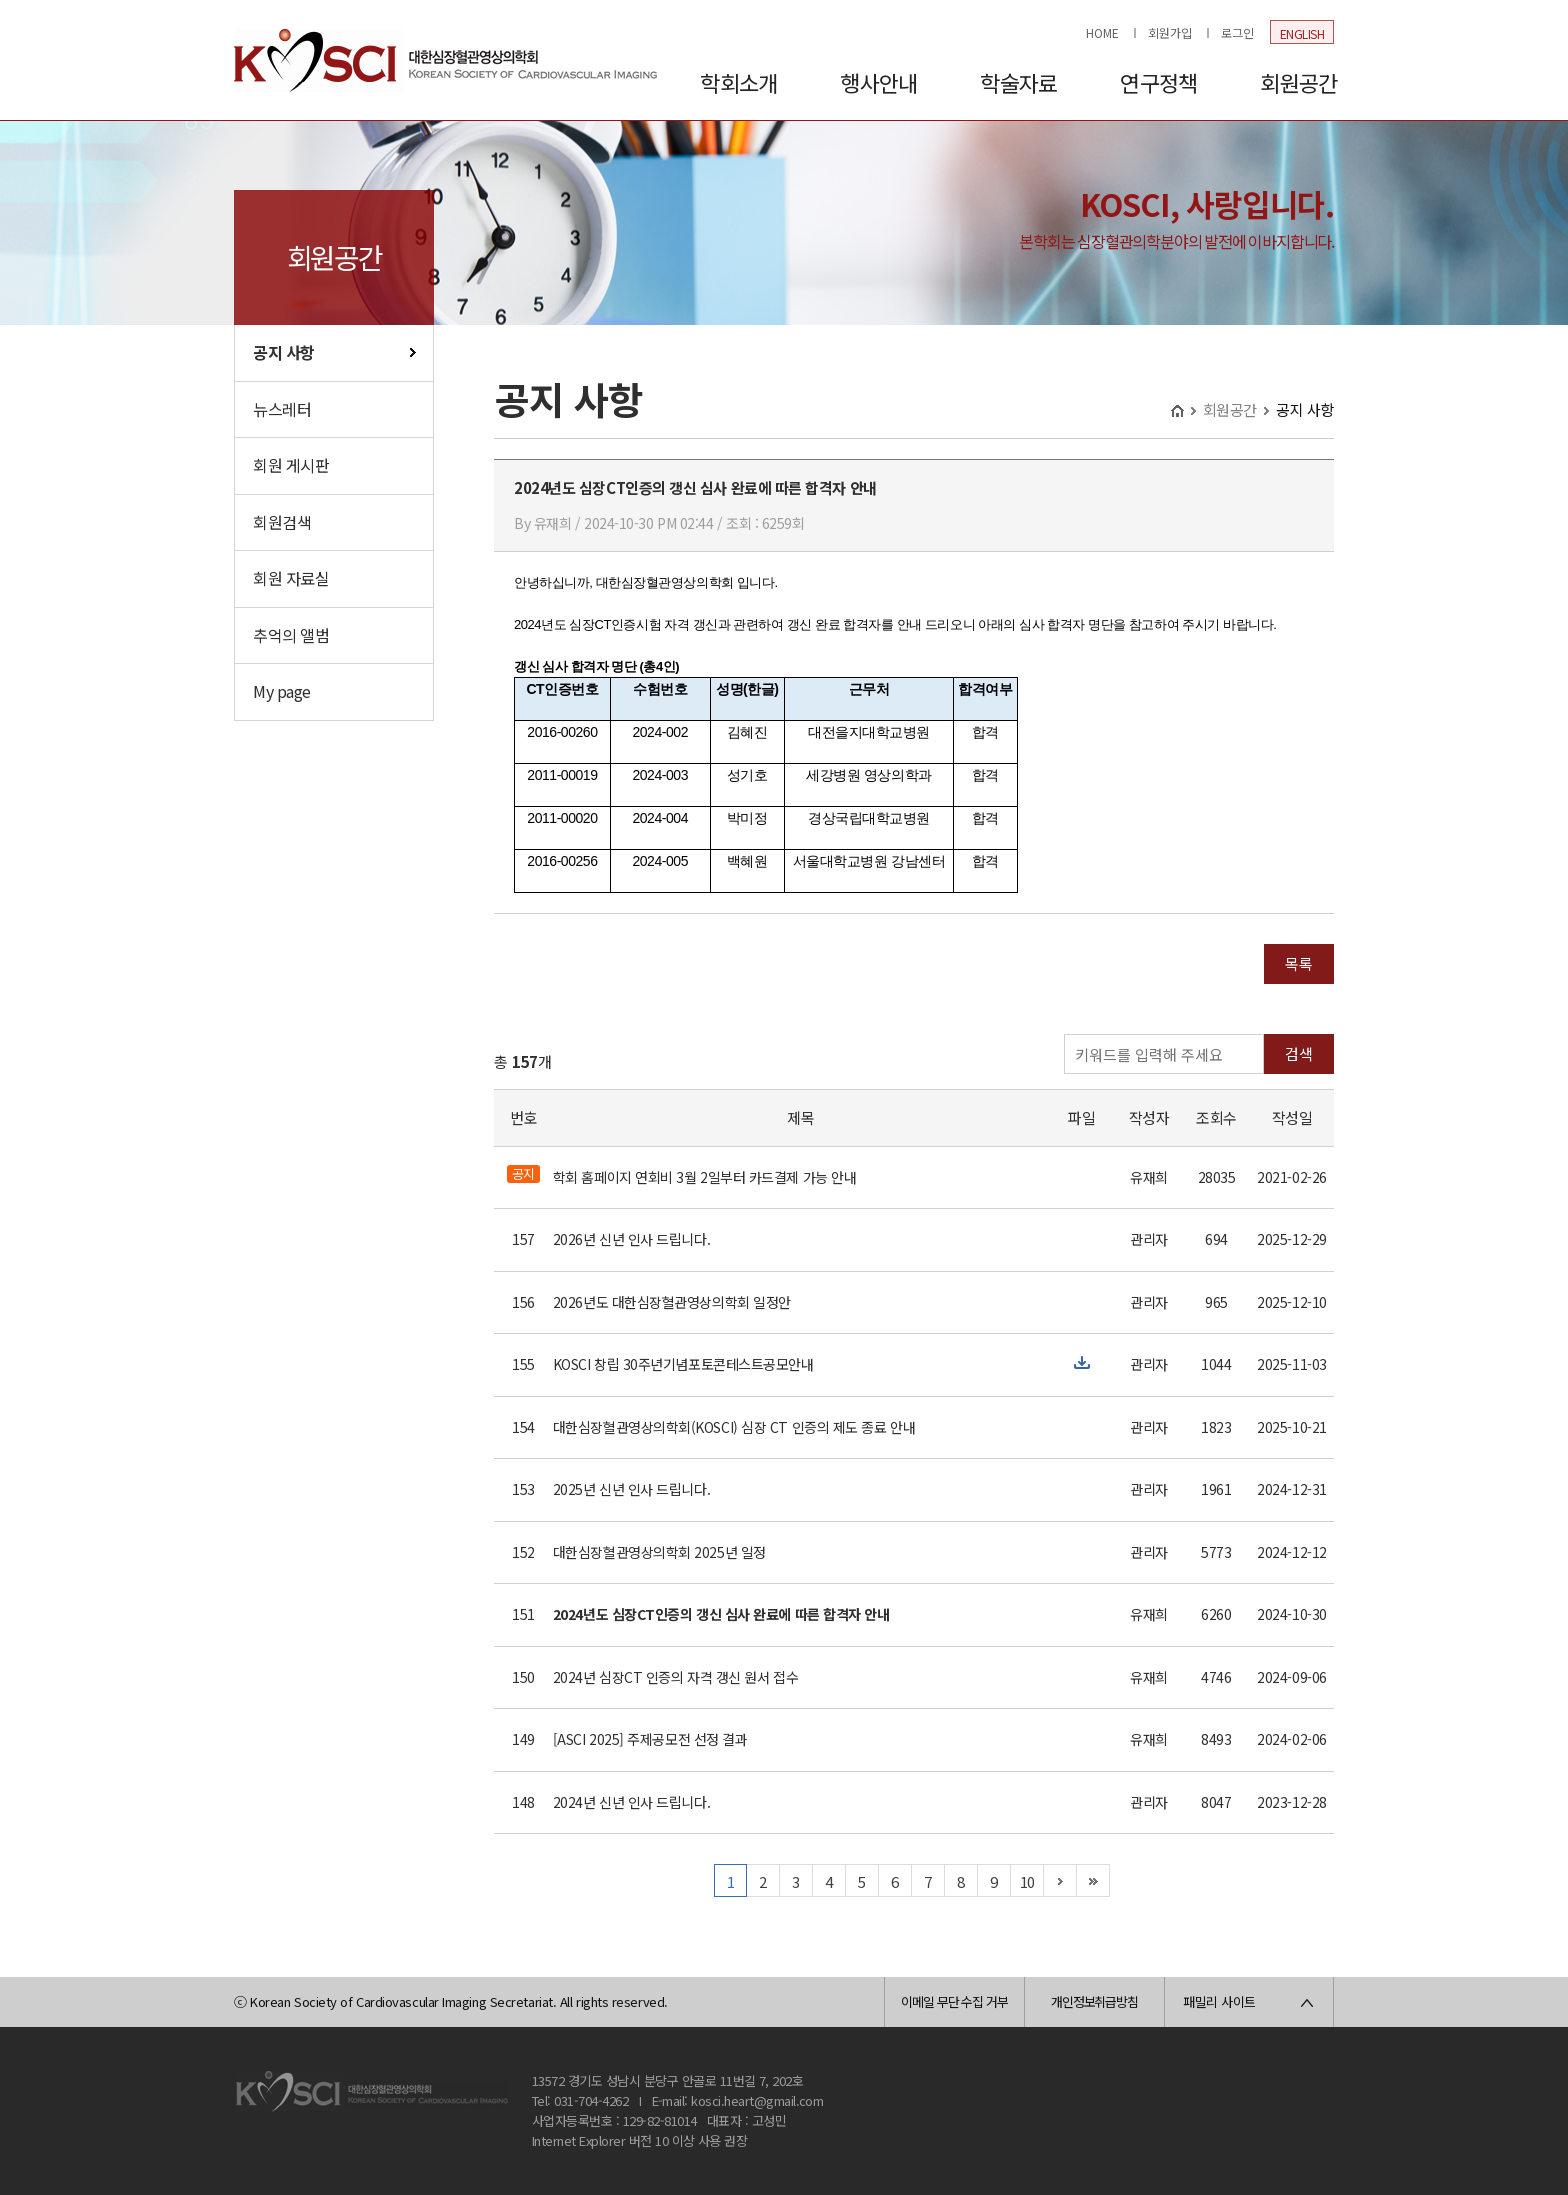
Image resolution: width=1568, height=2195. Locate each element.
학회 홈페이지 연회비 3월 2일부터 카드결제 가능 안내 (705, 1177)
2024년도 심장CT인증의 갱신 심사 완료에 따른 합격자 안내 (721, 1614)
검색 (1299, 1053)
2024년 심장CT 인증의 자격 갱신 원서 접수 (675, 1677)
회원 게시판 (291, 465)
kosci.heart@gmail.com (757, 2100)
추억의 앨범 (291, 635)
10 (1027, 1881)
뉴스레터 (282, 409)
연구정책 (1158, 82)
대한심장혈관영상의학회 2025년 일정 (659, 1552)
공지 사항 (284, 352)
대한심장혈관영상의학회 (446, 60)
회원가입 (1170, 32)
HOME (1102, 32)
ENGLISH (1302, 33)
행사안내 (878, 82)
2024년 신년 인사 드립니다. (631, 1802)
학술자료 (1018, 82)
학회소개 (738, 82)
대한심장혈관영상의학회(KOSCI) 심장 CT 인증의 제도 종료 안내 (734, 1427)
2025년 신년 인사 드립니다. (631, 1489)
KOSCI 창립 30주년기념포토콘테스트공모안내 (683, 1364)
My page (282, 691)
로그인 (1237, 32)
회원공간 (1298, 82)
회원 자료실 (291, 578)
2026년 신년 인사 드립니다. (631, 1239)
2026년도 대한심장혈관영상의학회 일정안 (672, 1302)
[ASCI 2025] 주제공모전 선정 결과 (650, 1739)
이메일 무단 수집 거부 (954, 2001)
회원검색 (282, 522)
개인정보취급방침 (1094, 2001)
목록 (1298, 963)
